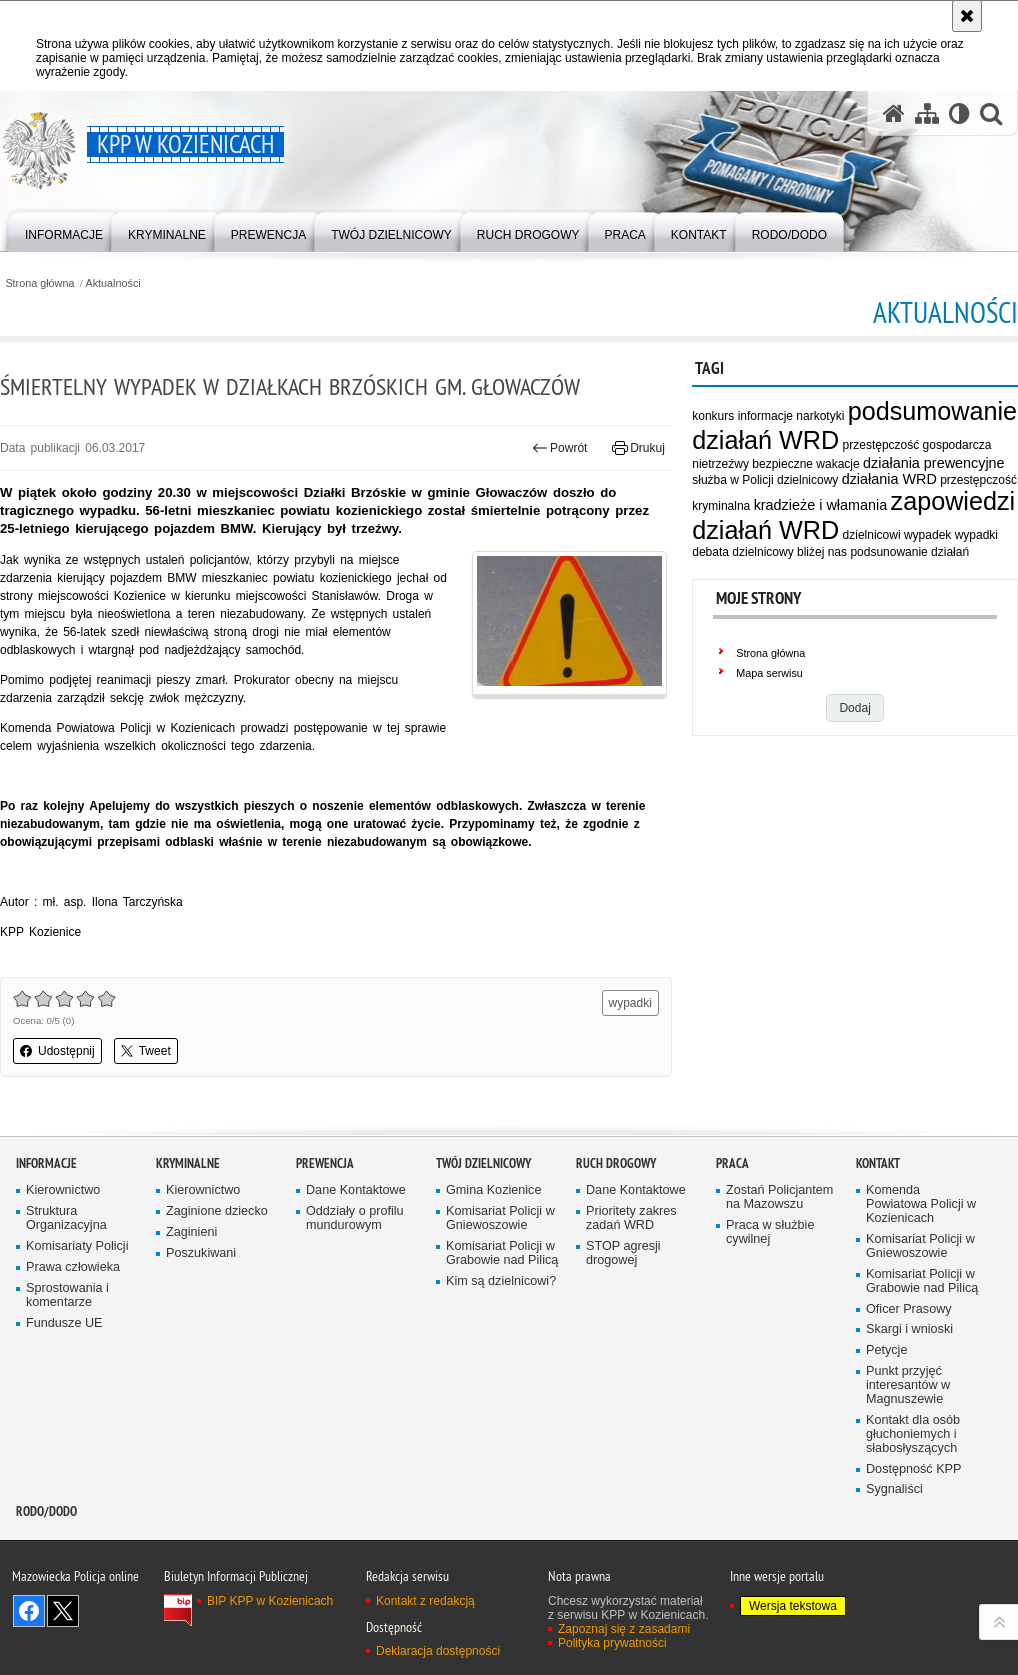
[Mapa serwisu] (927, 113)
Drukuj (638, 448)
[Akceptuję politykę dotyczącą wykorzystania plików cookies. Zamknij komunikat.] (967, 16)
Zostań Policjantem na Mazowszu (779, 1197)
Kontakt (878, 1163)
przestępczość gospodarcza (917, 445)
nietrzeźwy (720, 464)
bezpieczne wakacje (805, 464)
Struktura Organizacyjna (66, 1218)
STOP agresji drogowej (623, 1253)
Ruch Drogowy (616, 1163)
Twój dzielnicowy (483, 1163)
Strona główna (39, 283)
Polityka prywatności (612, 1643)
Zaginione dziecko (217, 1211)
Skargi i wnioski (909, 1329)
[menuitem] (64, 230)
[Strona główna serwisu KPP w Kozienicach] (894, 113)
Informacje (46, 1163)
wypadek (927, 535)
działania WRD (889, 479)
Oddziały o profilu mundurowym (355, 1218)
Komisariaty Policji (77, 1246)
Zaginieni (191, 1232)
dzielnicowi (872, 535)
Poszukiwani (201, 1253)
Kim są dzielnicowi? (501, 1281)
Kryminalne (188, 1163)
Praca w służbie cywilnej (770, 1232)
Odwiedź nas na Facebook (29, 1611)
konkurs (713, 416)
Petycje (886, 1350)
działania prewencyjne (934, 463)
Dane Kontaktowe (356, 1190)
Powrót (560, 448)
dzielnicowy (807, 480)
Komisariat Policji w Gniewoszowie (500, 1218)
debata (710, 552)
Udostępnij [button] (57, 1051)
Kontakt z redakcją (425, 1601)
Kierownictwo (63, 1190)
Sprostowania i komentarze (67, 1295)
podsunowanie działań (909, 552)
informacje (765, 416)
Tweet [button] (146, 1051)
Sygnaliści (894, 1489)
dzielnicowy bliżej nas (789, 552)
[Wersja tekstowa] (959, 113)
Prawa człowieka (73, 1267)
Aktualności (113, 283)
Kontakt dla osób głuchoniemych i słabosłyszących (913, 1434)
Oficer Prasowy (909, 1309)
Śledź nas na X (63, 1611)
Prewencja (325, 1163)
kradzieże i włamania (821, 505)
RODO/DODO (46, 1511)
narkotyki (820, 416)
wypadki (976, 535)
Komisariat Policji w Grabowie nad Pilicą (502, 1253)
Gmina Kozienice (493, 1190)
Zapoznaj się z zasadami (624, 1629)
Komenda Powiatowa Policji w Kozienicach (921, 1204)
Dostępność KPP (913, 1469)
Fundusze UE (64, 1323)
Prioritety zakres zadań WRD (631, 1218)
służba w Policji (732, 480)
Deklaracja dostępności (438, 1651)
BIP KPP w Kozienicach (270, 1601)
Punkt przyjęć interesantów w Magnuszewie (908, 1385)
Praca (732, 1163)
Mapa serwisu (769, 673)
